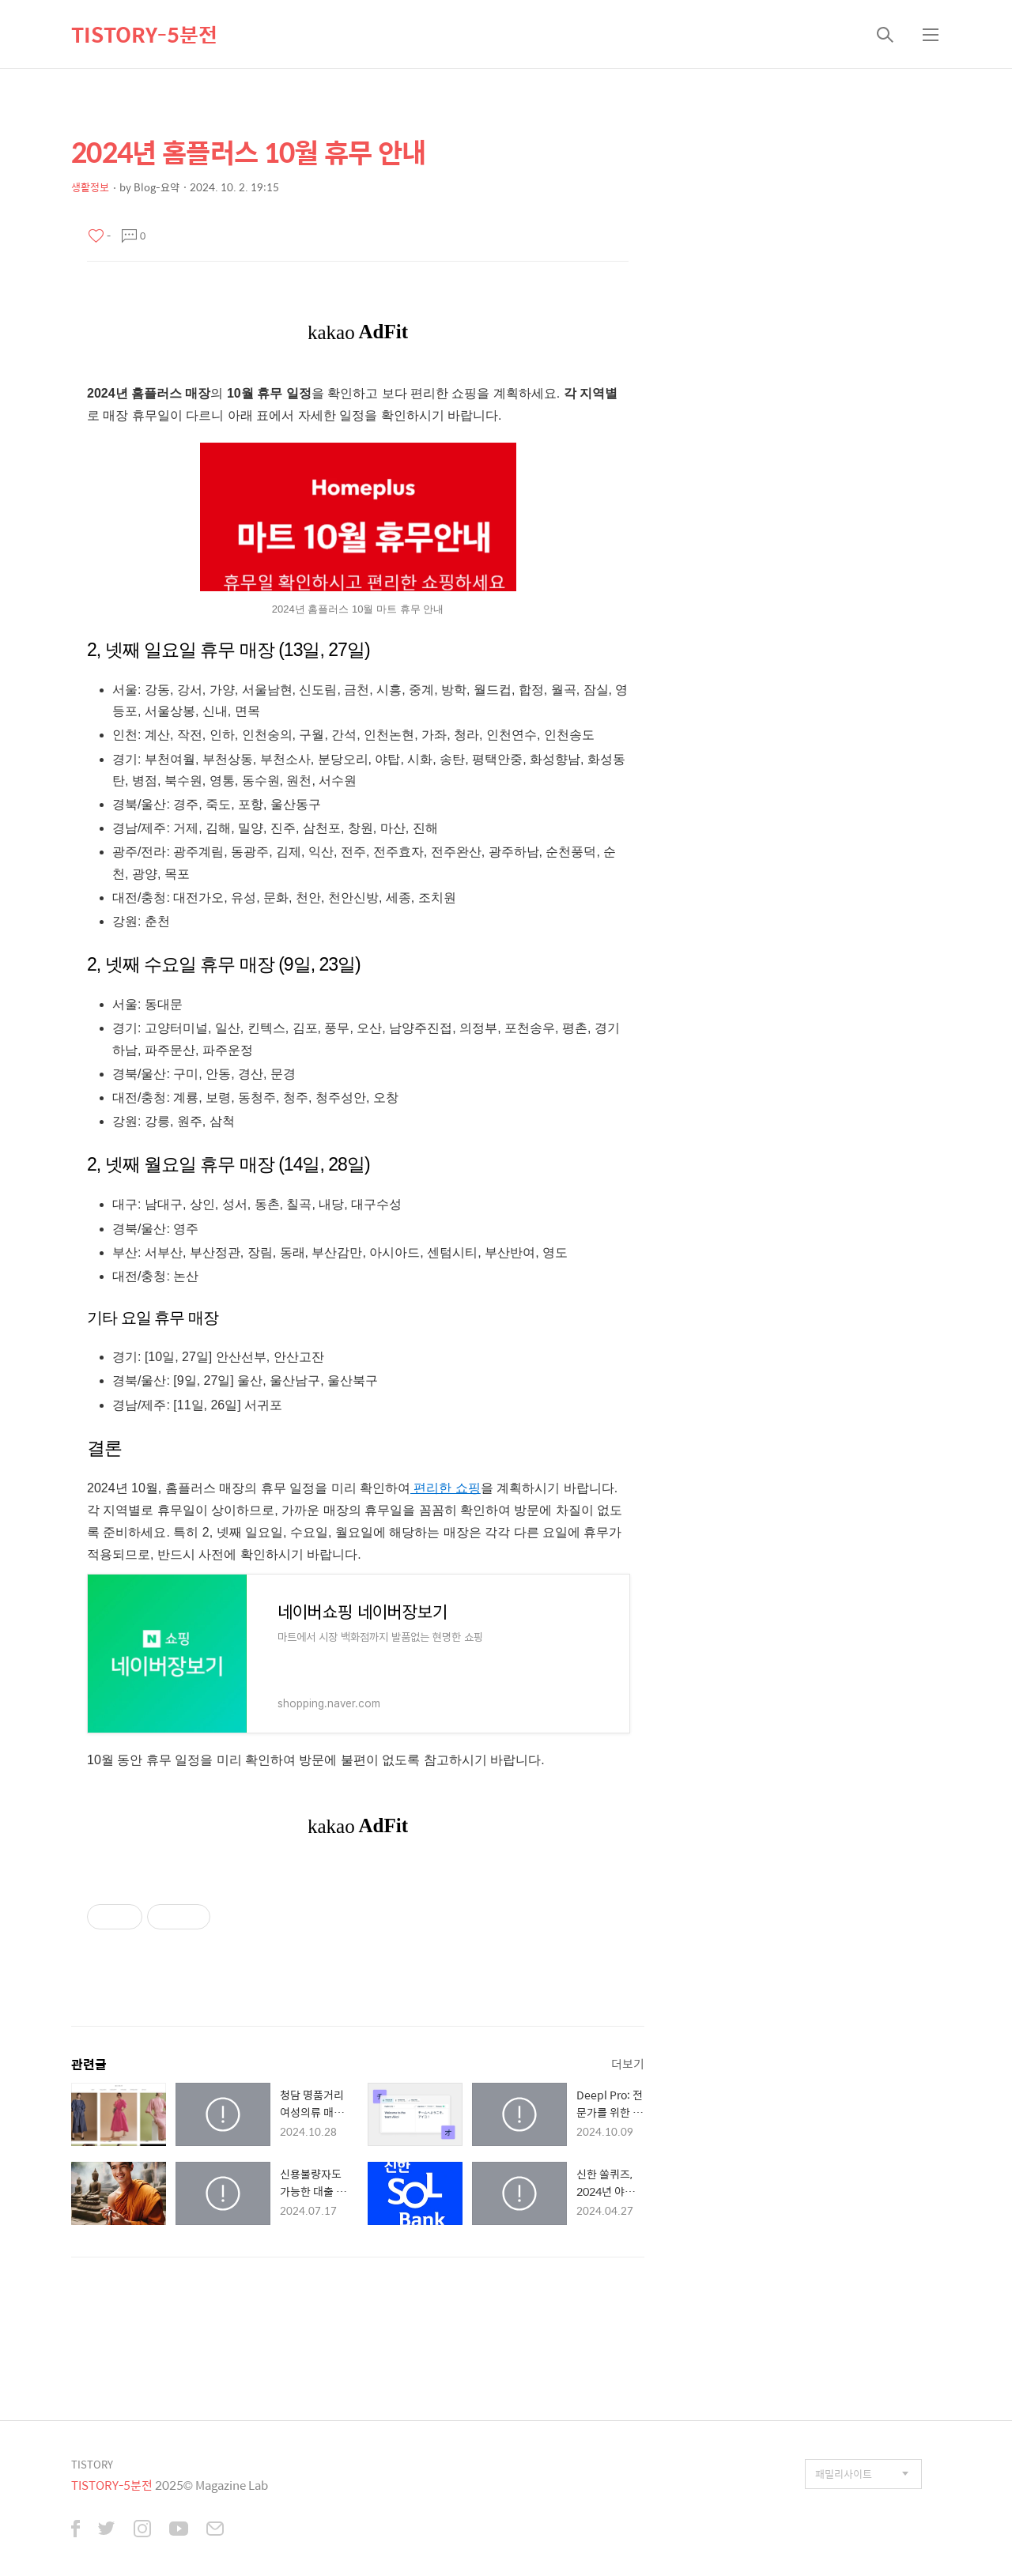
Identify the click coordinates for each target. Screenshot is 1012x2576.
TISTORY (92, 2464)
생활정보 (90, 187)
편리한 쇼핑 (445, 1488)
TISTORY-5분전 (144, 34)
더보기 (627, 2063)
